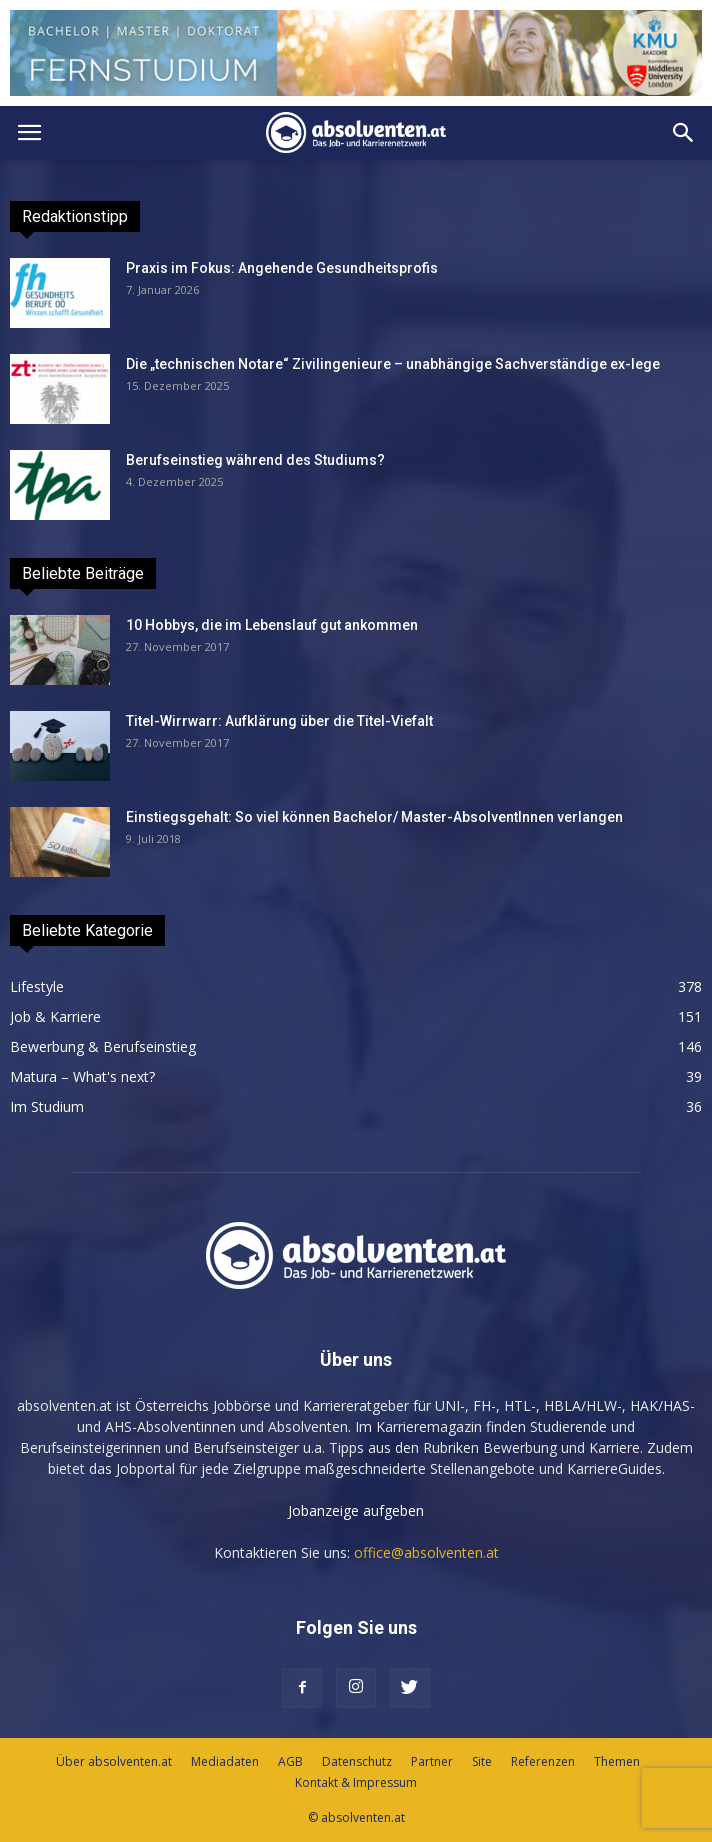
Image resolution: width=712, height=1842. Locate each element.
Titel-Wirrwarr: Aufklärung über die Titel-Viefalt (279, 721)
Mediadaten (225, 1761)
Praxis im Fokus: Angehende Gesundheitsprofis (282, 268)
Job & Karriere (55, 1016)
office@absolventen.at (426, 1552)
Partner (432, 1761)
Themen (617, 1761)
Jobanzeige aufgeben (356, 1510)
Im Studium (47, 1106)
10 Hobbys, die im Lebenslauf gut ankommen (272, 625)
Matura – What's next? (82, 1076)
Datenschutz (357, 1761)
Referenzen (543, 1761)
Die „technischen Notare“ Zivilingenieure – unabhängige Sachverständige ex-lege (393, 364)
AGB (290, 1761)
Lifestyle (37, 986)
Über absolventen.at (114, 1761)
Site (482, 1761)
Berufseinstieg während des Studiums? (255, 460)
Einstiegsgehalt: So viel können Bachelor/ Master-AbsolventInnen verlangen (374, 817)
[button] (684, 133)
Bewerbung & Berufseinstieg (103, 1046)
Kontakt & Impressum (356, 1782)
